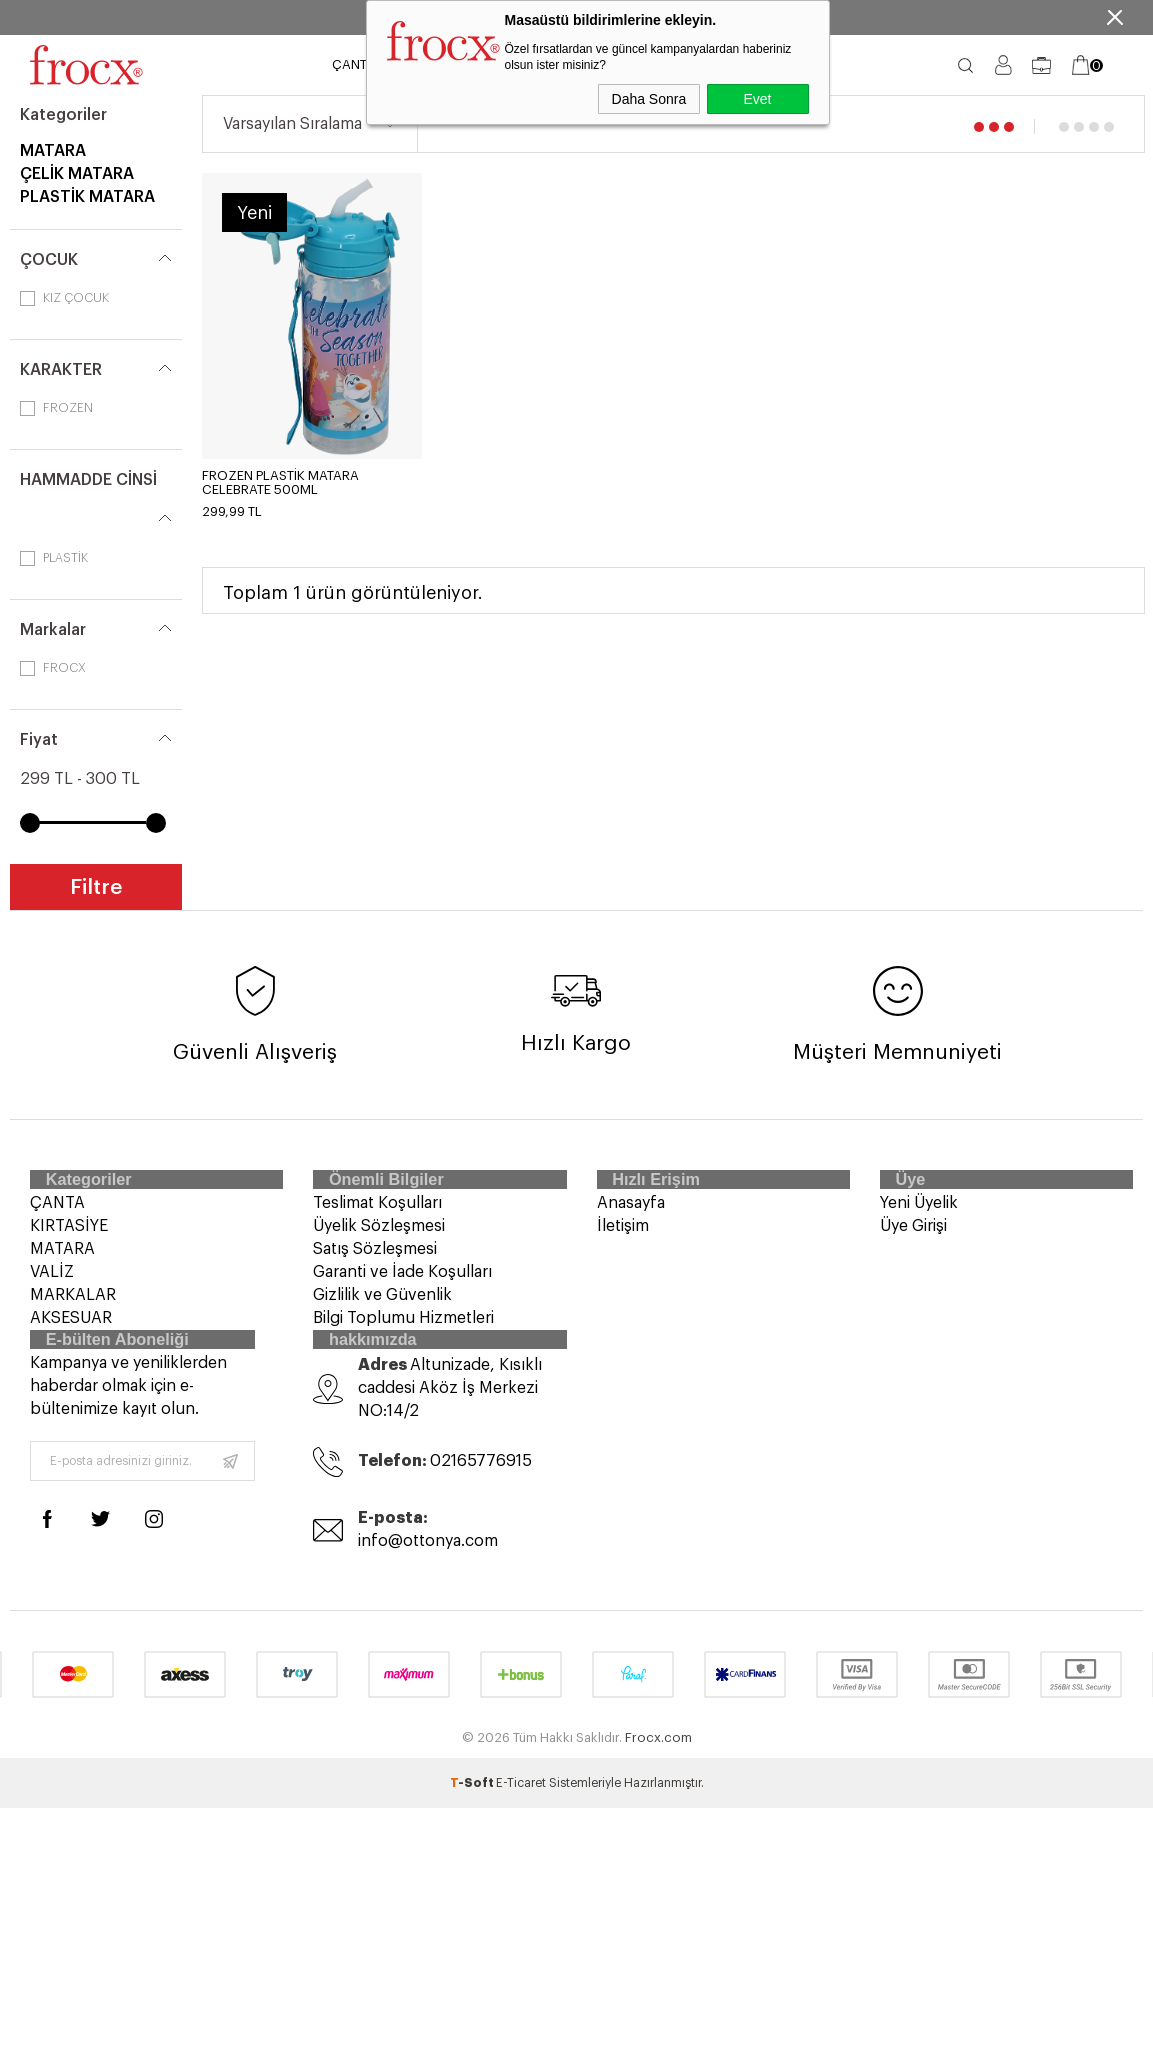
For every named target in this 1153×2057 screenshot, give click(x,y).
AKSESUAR (71, 1329)
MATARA (53, 151)
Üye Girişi (913, 1237)
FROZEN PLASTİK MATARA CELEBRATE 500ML (280, 482)
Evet (757, 99)
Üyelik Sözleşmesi (379, 1237)
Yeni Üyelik (919, 1214)
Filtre (96, 887)
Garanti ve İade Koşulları (402, 1283)
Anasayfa (631, 1214)
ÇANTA (353, 64)
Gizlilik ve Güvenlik (382, 1306)
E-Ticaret (521, 1813)
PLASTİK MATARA (87, 197)
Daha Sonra (649, 99)
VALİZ (52, 1283)
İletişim (623, 1237)
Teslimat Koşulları (377, 1214)
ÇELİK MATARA (77, 174)
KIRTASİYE (69, 1237)
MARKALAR (73, 1306)
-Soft (473, 1813)
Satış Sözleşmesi (375, 1260)
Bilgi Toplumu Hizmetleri (403, 1329)
